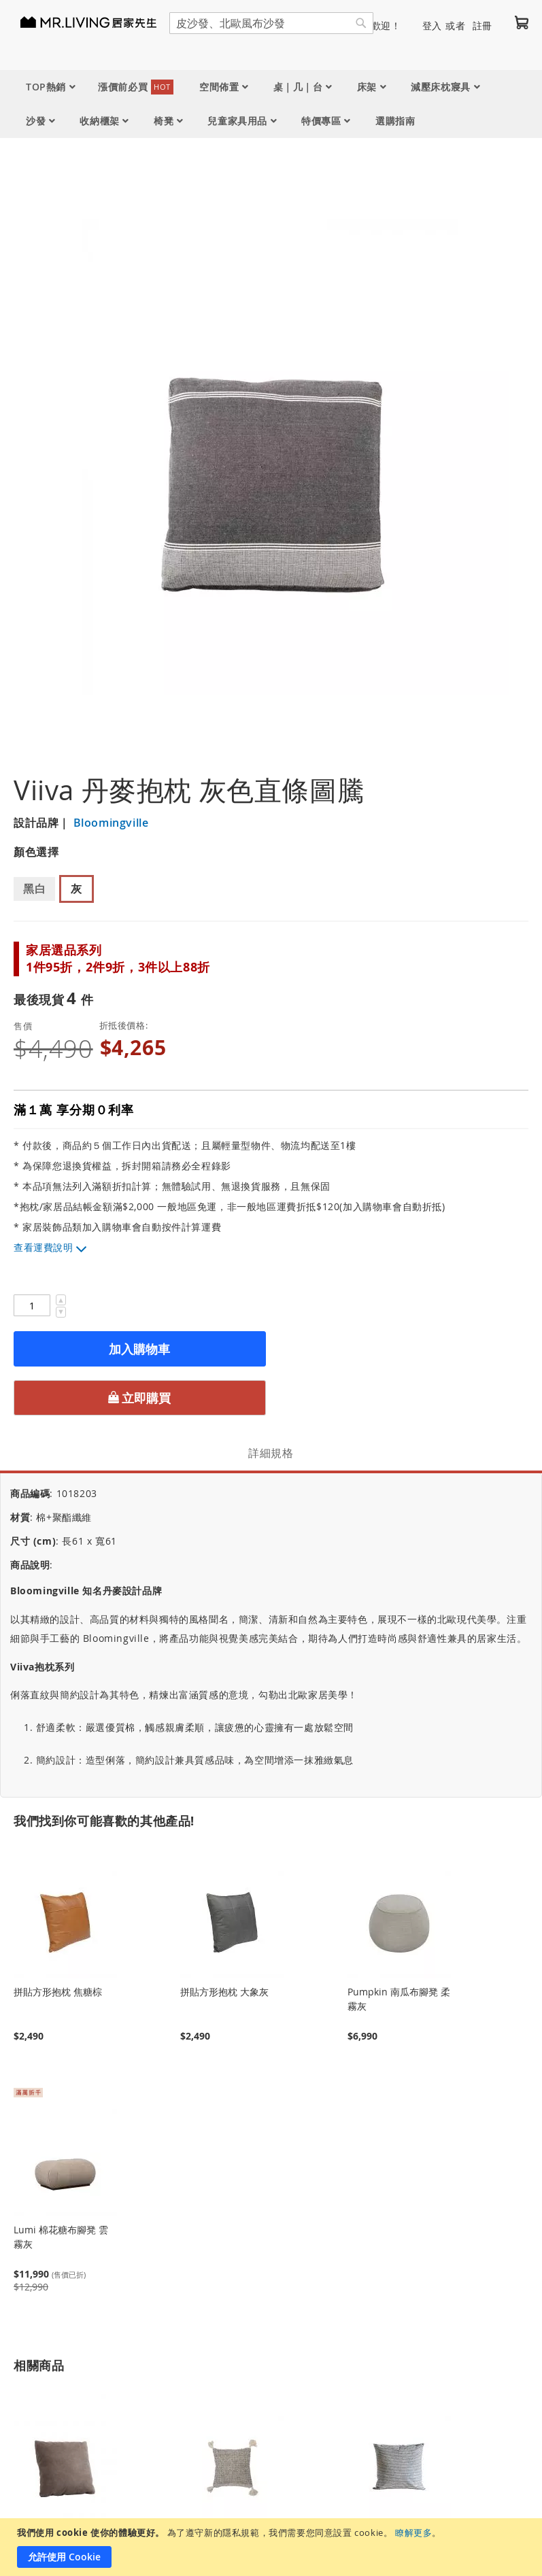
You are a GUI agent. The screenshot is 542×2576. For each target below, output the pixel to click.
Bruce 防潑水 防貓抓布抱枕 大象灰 (63, 2442)
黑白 (34, 888)
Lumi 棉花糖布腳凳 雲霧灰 (61, 2136)
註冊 (482, 25)
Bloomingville (109, 822)
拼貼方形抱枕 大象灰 (224, 1891)
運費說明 (53, 1247)
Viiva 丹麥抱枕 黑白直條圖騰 (399, 2442)
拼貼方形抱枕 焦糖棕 (58, 1891)
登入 (432, 25)
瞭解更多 (413, 2532)
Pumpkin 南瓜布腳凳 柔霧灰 (399, 1898)
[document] (272, 2547)
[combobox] (271, 23)
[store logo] (95, 22)
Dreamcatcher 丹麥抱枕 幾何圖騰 (228, 2442)
